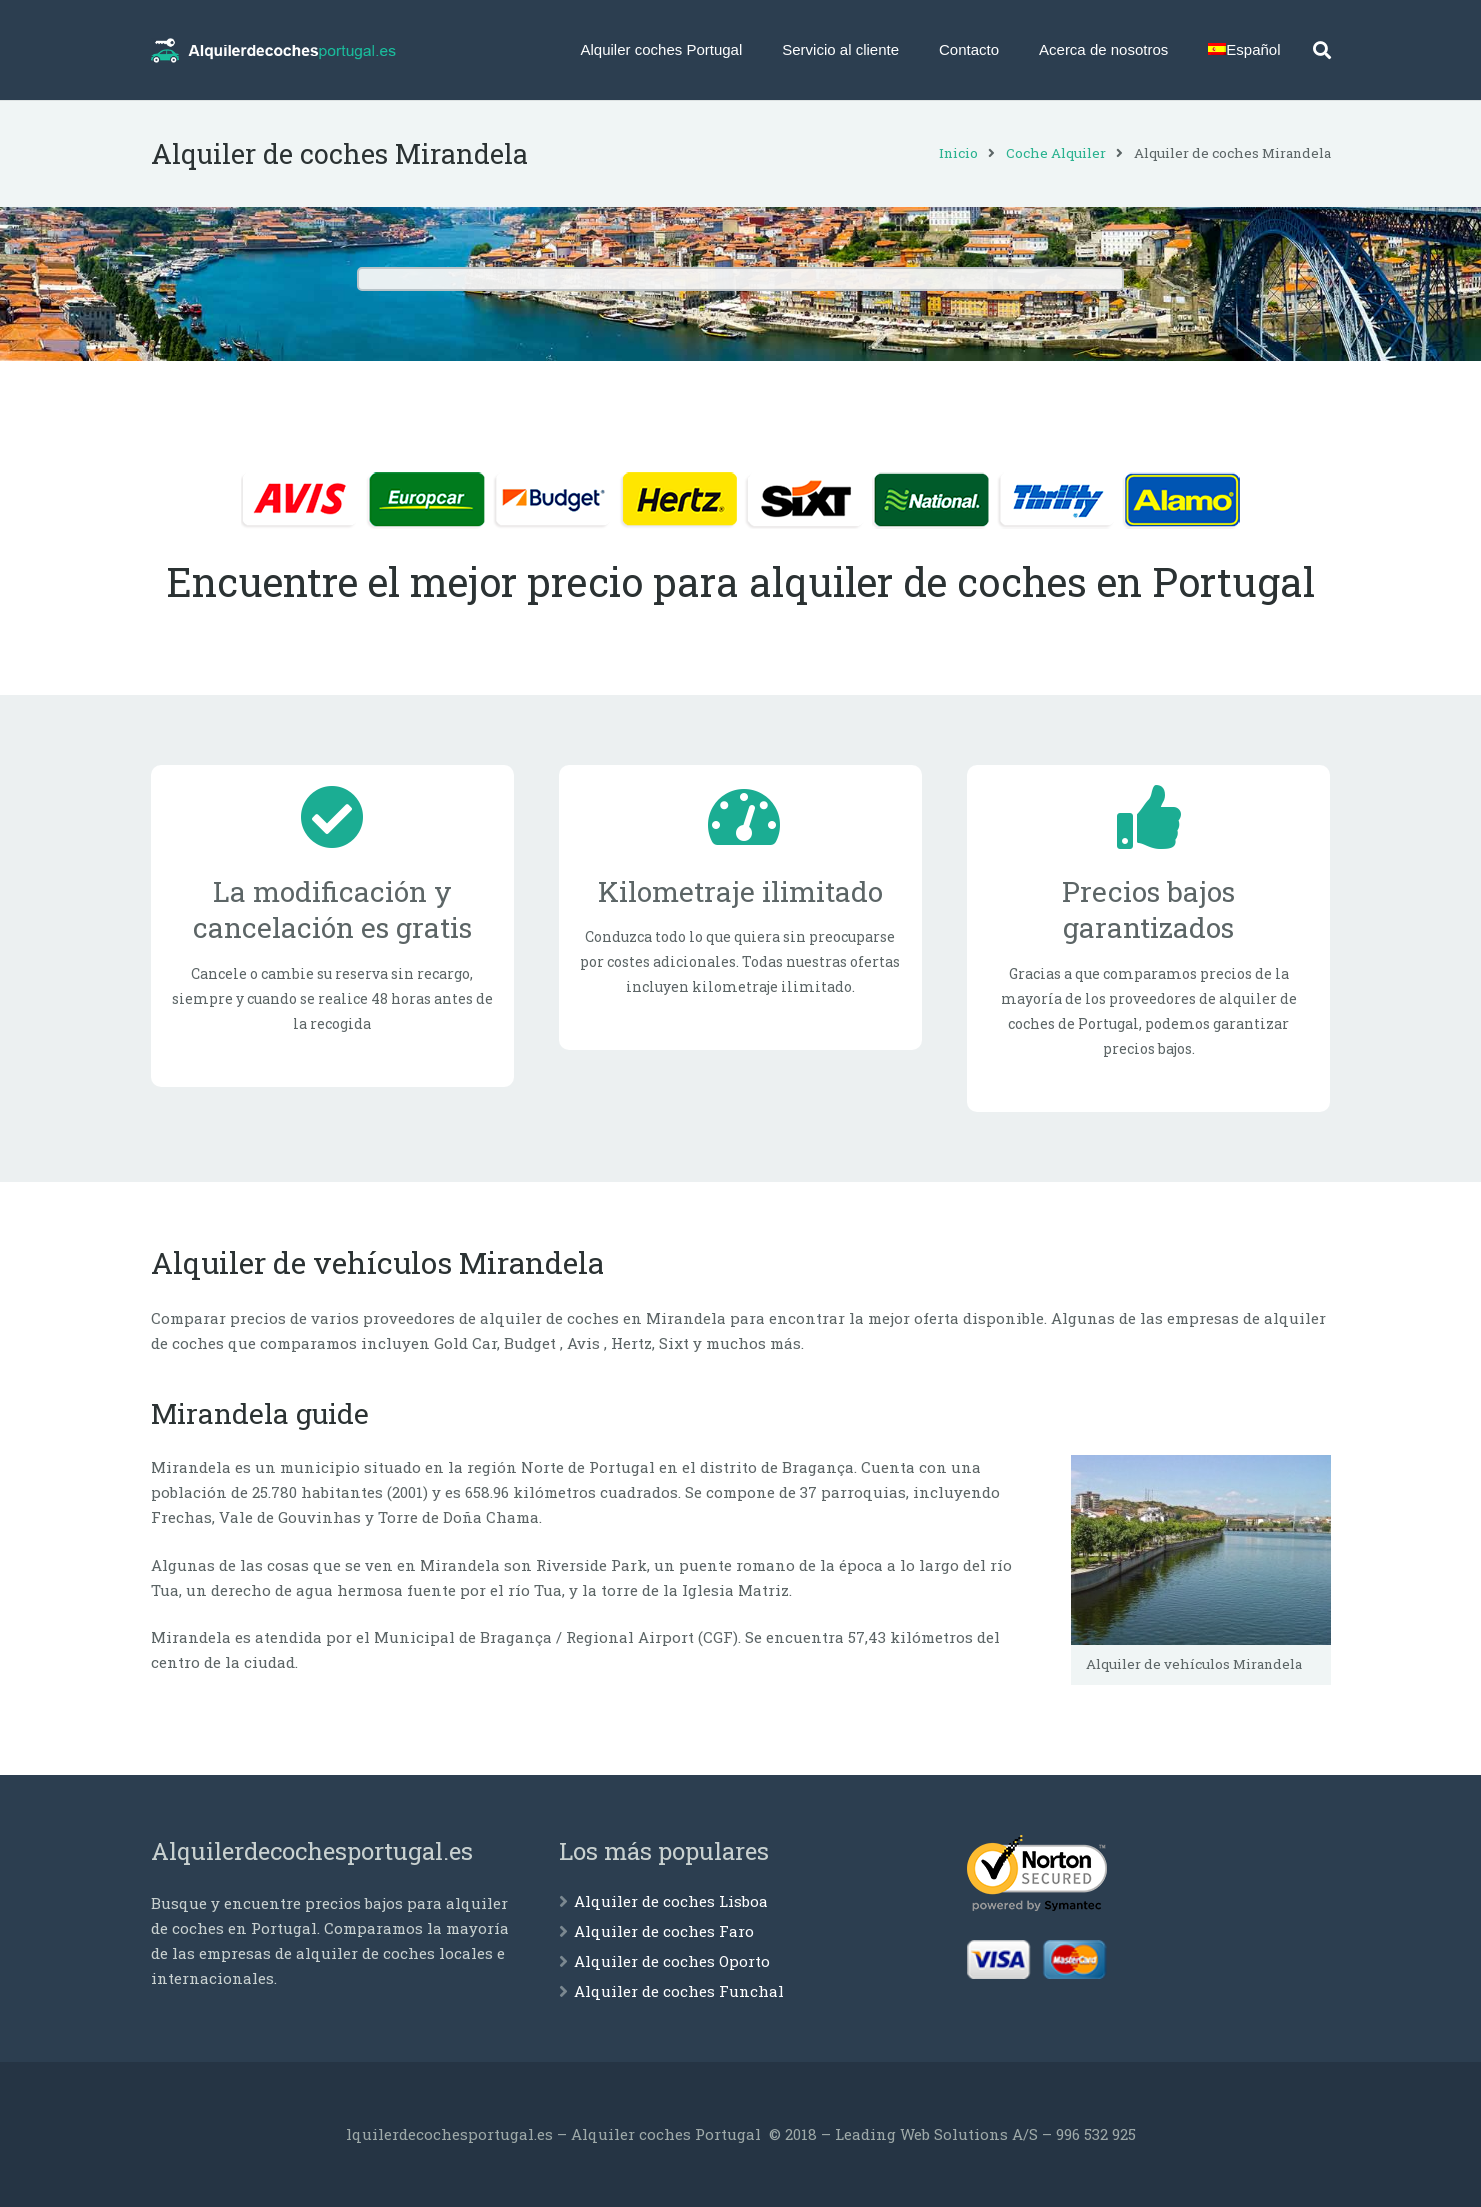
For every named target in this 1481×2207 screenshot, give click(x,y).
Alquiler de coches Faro (664, 1931)
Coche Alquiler (1056, 153)
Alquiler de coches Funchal (679, 1991)
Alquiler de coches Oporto (672, 1961)
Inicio (958, 153)
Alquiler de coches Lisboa (671, 1901)
